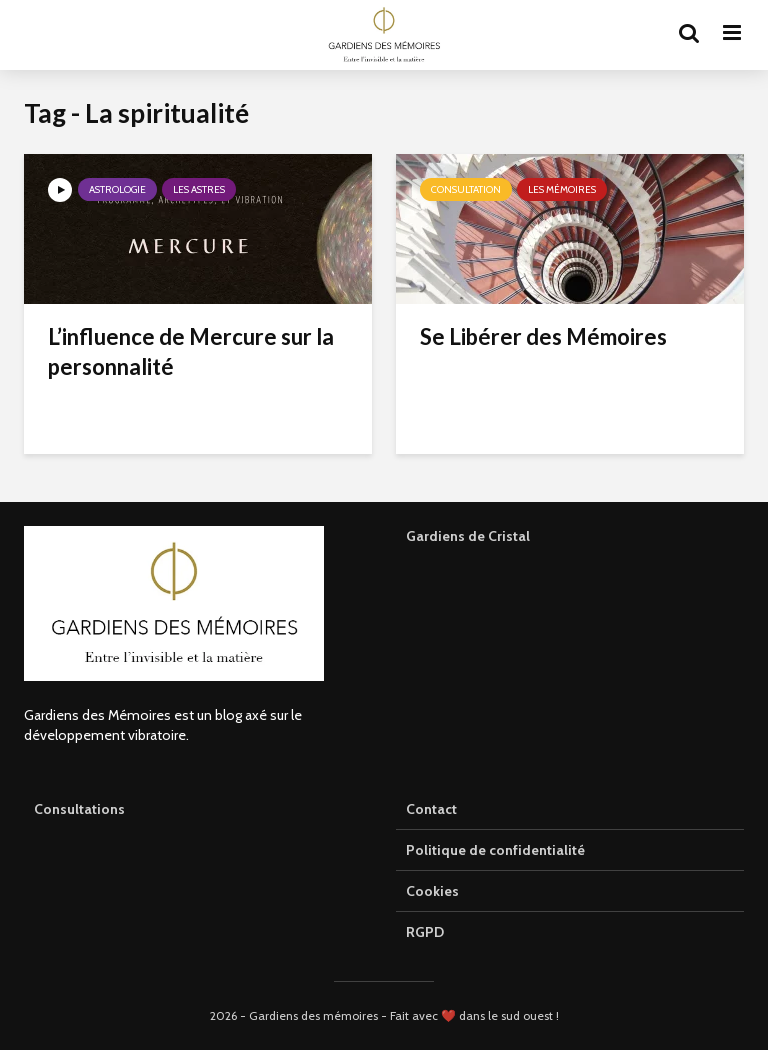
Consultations (79, 809)
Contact (431, 809)
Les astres (199, 189)
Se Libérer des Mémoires (543, 336)
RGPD (425, 932)
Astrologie (117, 189)
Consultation (466, 189)
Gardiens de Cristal (468, 536)
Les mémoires (562, 189)
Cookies (432, 891)
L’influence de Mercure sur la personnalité (191, 351)
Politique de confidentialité (495, 850)
